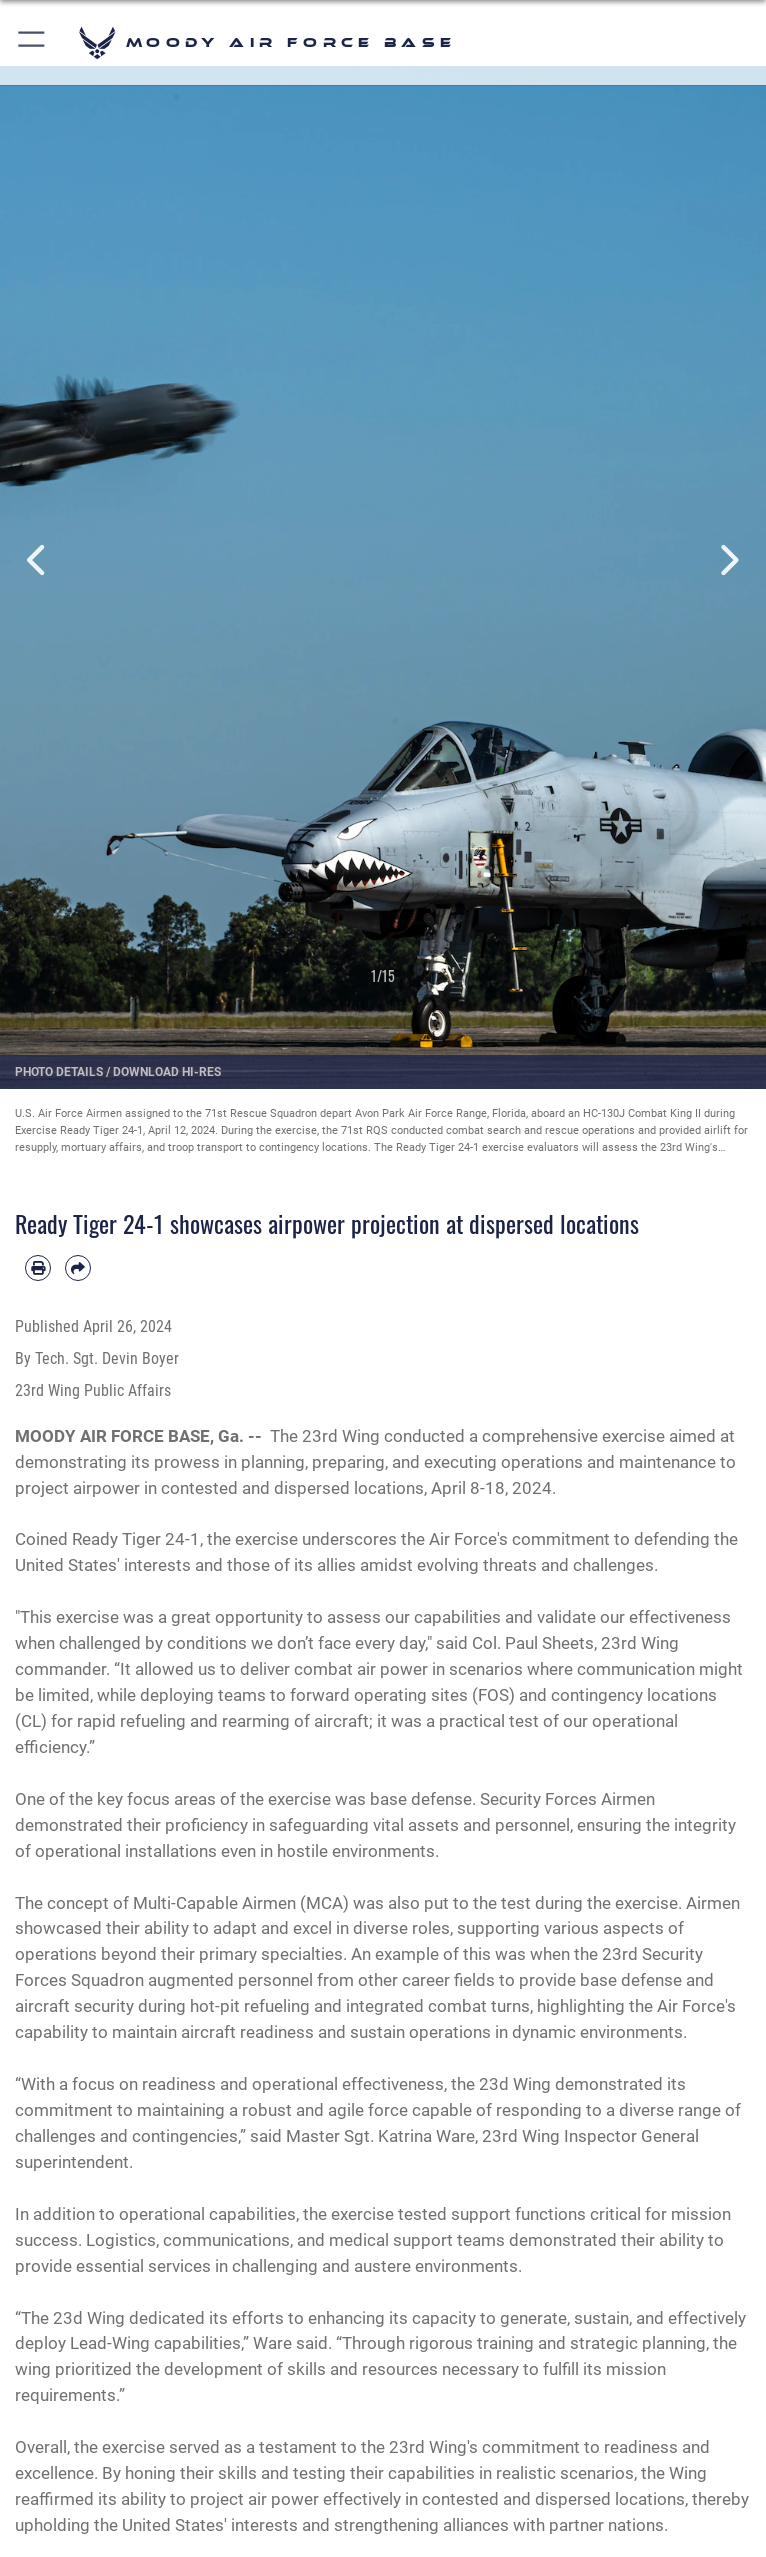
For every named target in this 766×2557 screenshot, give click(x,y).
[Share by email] (78, 1268)
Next (727, 560)
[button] (32, 42)
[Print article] (38, 1268)
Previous (38, 560)
